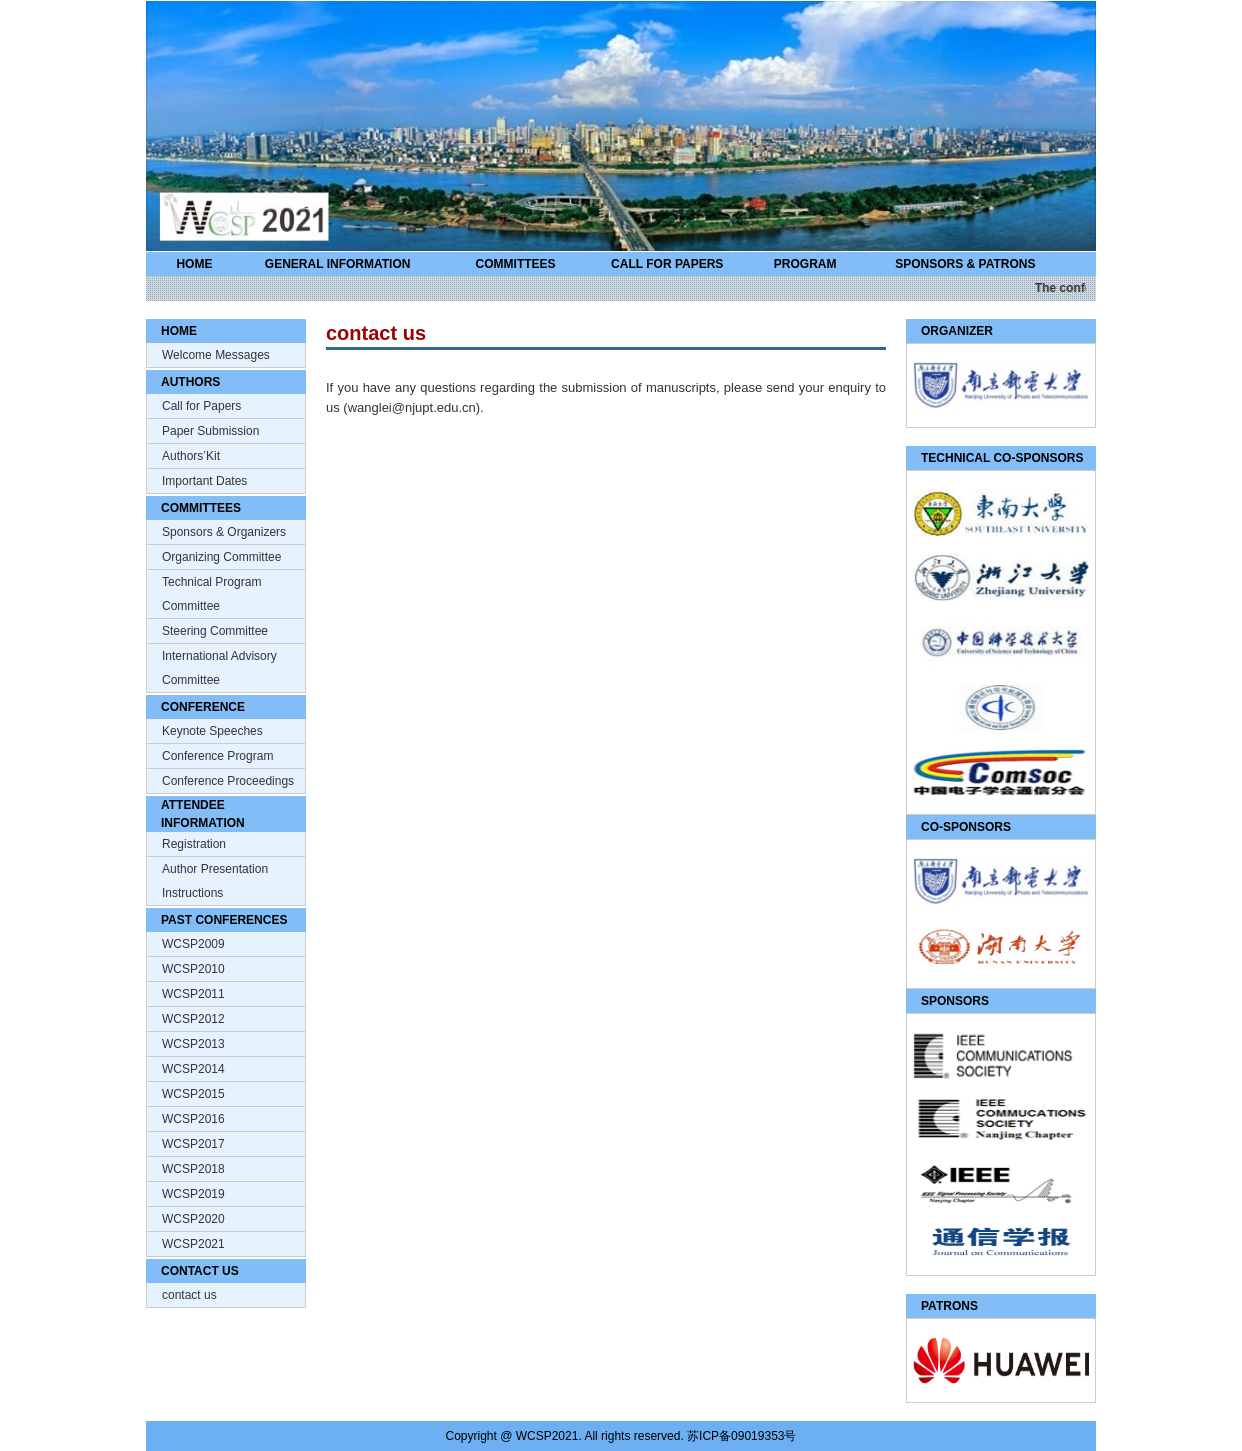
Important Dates (204, 481)
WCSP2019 (193, 1194)
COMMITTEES (516, 264)
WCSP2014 (193, 1069)
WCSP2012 (193, 1019)
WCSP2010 (193, 969)
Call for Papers (201, 406)
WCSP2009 (193, 944)
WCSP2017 (193, 1144)
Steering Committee (215, 631)
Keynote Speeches (212, 731)
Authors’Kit (191, 456)
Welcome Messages (216, 355)
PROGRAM (805, 264)
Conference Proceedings (228, 781)
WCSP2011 (193, 994)
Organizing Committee (221, 557)
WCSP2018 (193, 1169)
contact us (189, 1295)
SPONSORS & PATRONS (965, 264)
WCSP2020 (193, 1219)
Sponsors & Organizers (224, 532)
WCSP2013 (193, 1044)
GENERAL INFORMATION (338, 264)
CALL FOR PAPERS (667, 264)
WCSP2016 (193, 1119)
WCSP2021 (193, 1244)
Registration (194, 844)
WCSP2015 (193, 1094)
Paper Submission (210, 431)
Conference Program (217, 756)
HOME (194, 264)
